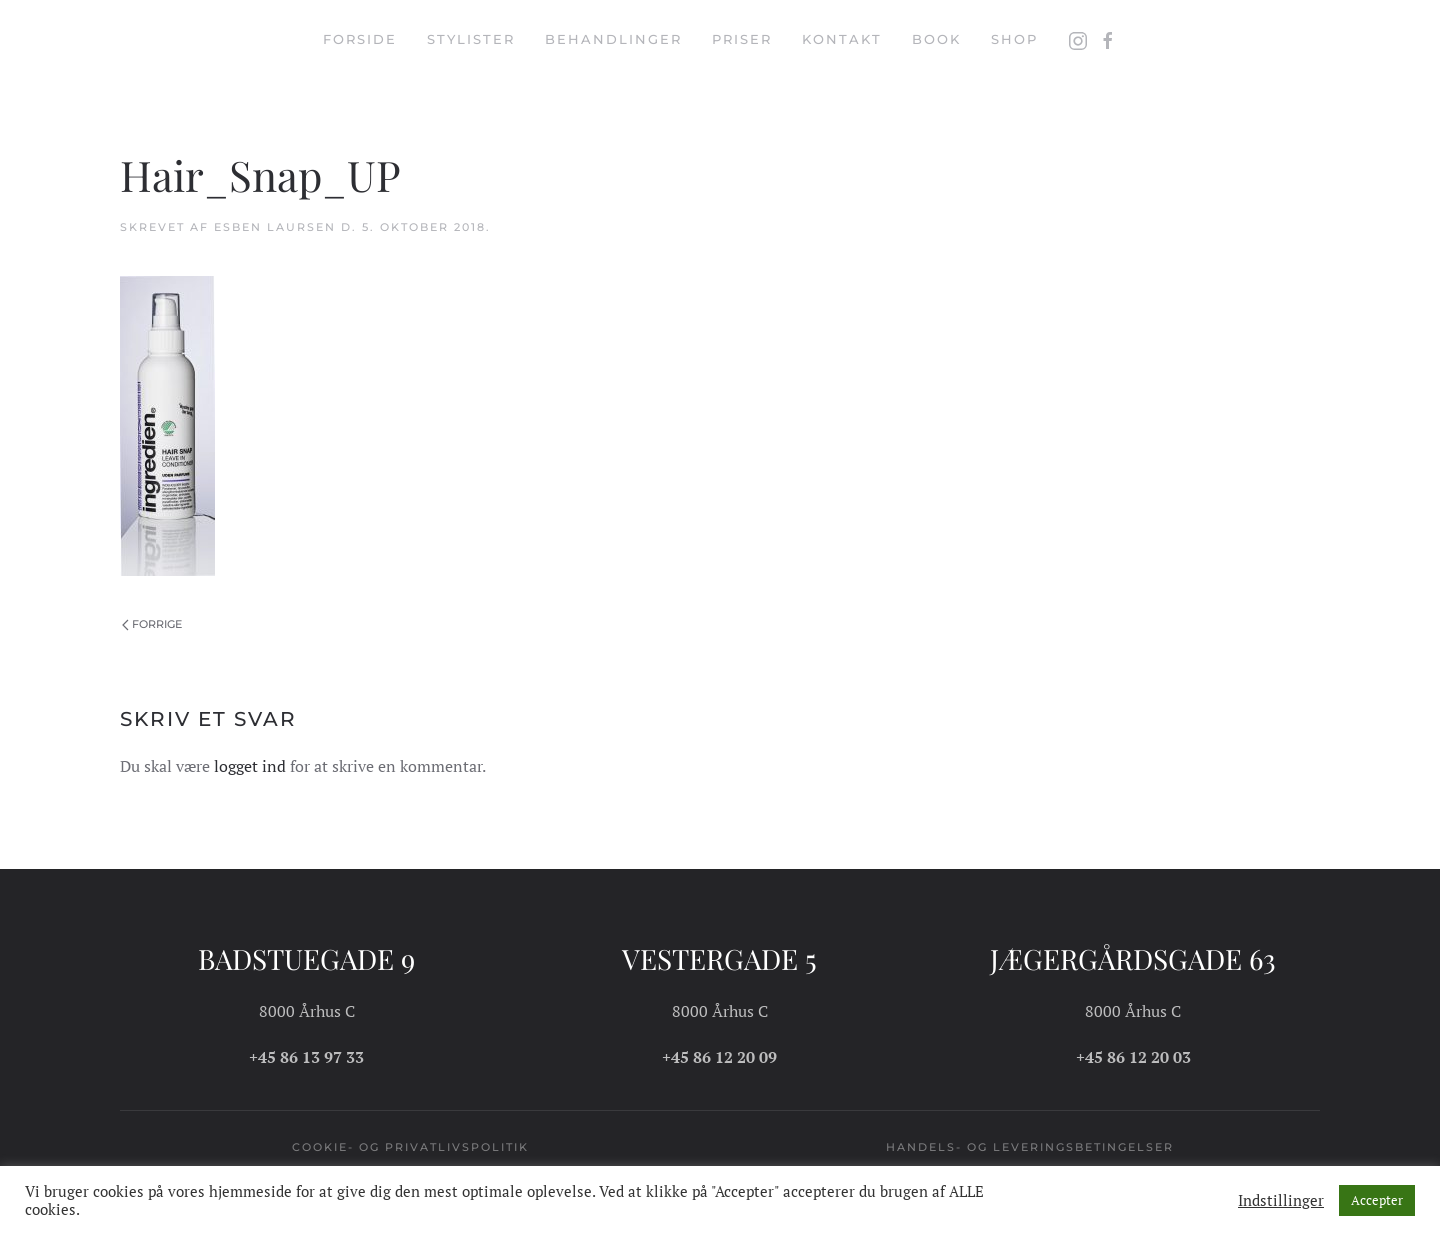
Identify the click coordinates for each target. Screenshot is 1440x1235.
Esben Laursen (275, 227)
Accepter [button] (1377, 1200)
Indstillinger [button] (1281, 1201)
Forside (360, 39)
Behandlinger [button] (613, 39)
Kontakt (842, 39)
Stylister (471, 39)
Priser (742, 39)
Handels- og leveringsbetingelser (1030, 1147)
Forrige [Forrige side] (152, 624)
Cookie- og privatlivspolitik (410, 1147)
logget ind (250, 766)
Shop (1014, 39)
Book (936, 39)
